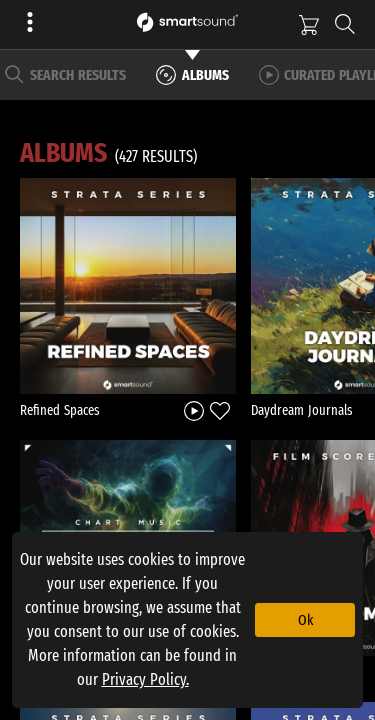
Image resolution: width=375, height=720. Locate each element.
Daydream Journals (302, 410)
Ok (305, 620)
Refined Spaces (60, 410)
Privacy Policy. (145, 679)
